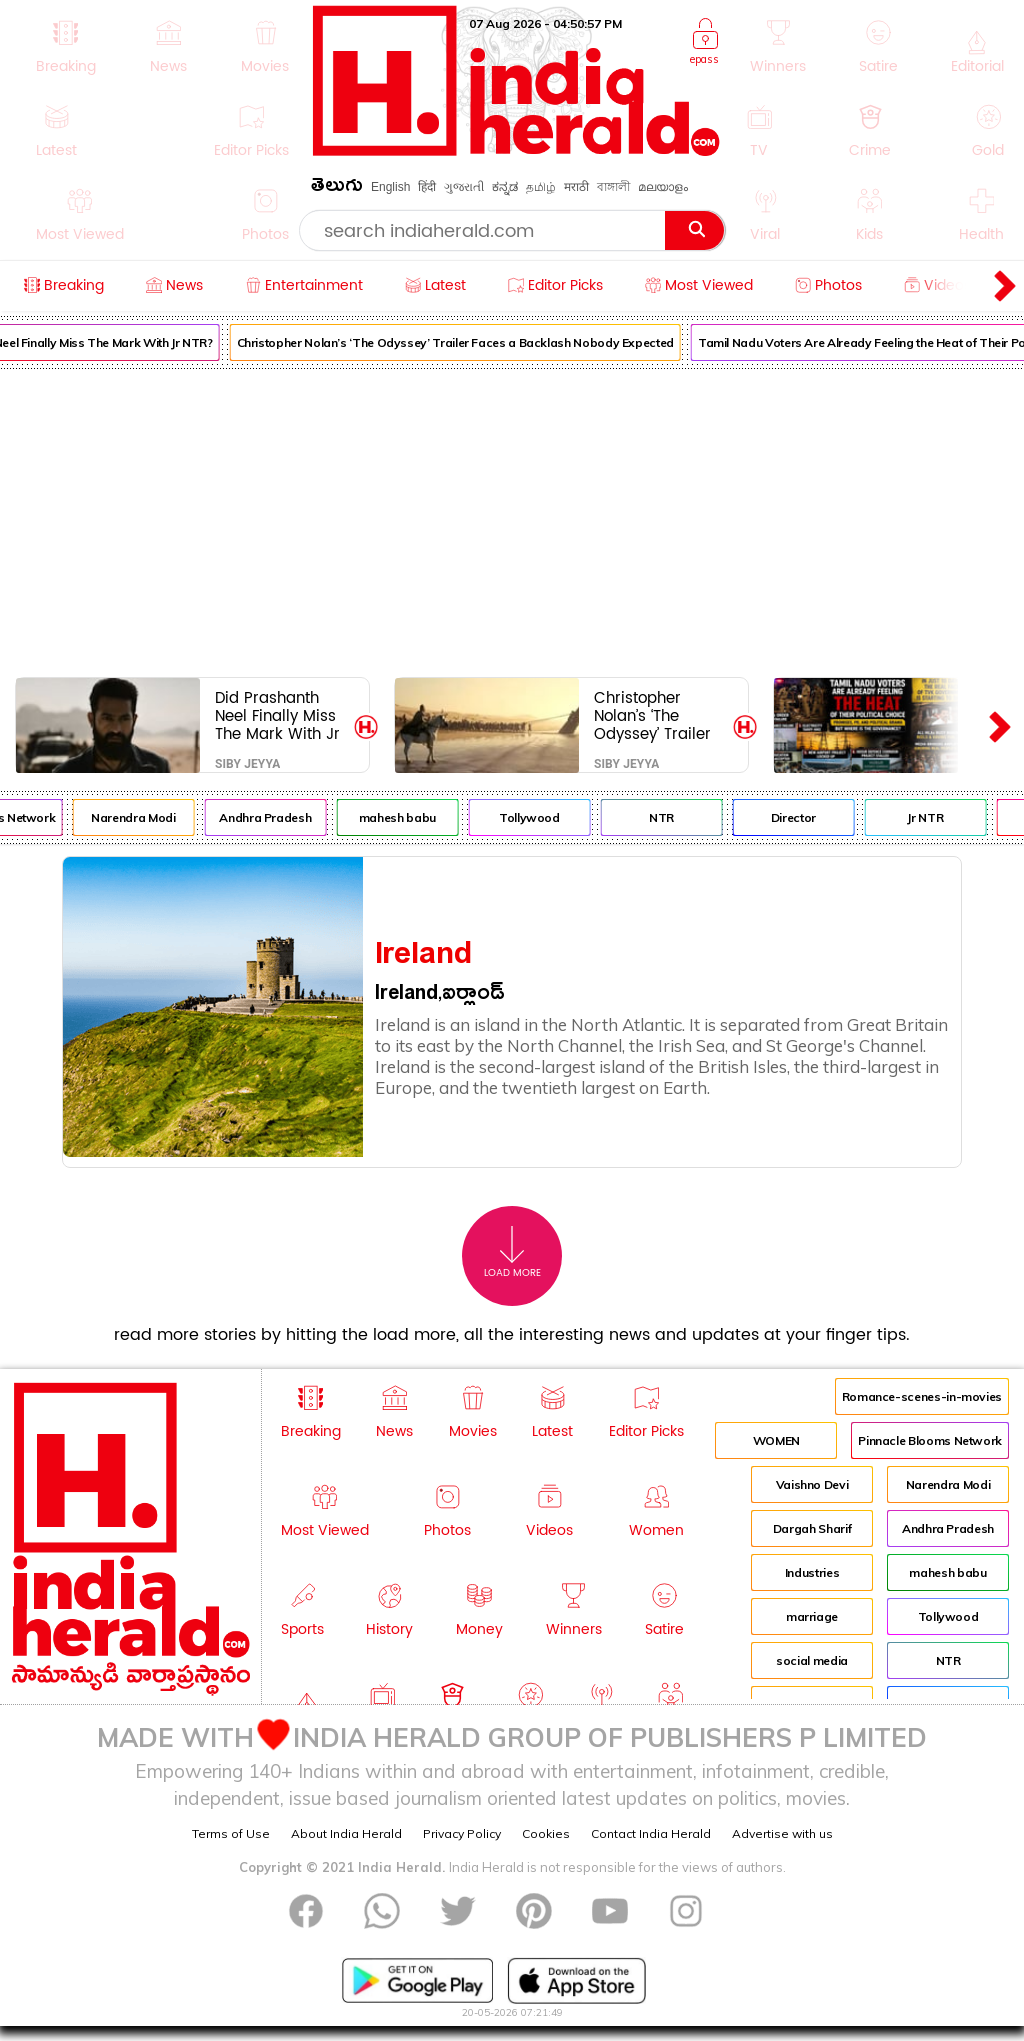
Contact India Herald (651, 1833)
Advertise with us (782, 1833)
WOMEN (776, 1440)
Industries (812, 1572)
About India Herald (346, 1833)
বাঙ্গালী (613, 187)
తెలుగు (337, 188)
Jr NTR (933, 817)
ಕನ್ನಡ (505, 187)
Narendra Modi (141, 817)
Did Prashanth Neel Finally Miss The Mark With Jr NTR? (277, 715)
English (390, 187)
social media (812, 1660)
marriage (812, 1616)
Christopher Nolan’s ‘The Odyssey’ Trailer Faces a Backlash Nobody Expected (462, 342)
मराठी (576, 187)
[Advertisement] (512, 519)
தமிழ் (541, 187)
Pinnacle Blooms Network (930, 1440)
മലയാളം (663, 187)
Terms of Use (231, 1833)
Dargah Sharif (812, 1528)
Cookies (546, 1833)
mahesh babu (404, 817)
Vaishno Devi (812, 1484)
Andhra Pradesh (273, 817)
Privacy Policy (462, 1833)
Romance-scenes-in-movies (922, 1396)
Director (800, 817)
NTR (669, 817)
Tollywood (537, 817)
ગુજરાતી (464, 187)
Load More (512, 1252)
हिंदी (427, 187)
